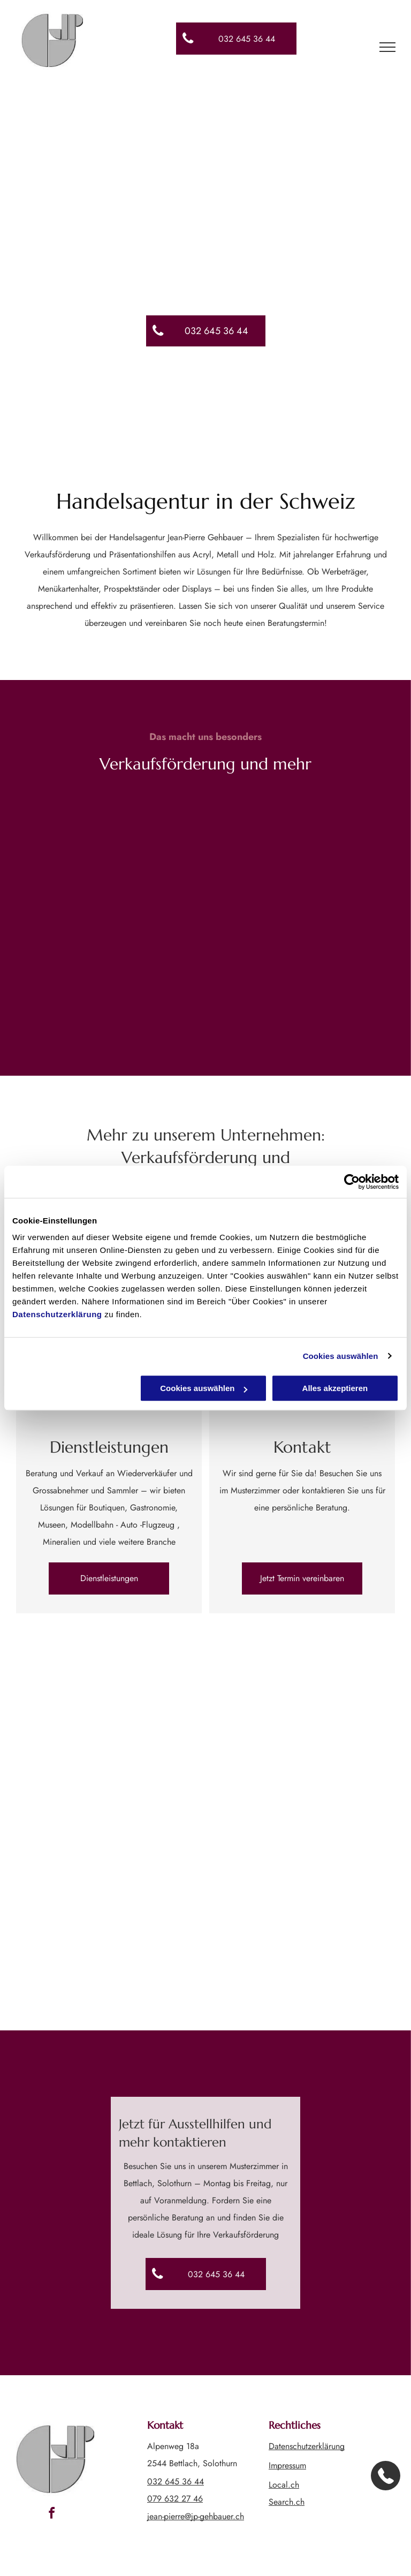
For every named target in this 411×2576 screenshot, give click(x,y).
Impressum (287, 2465)
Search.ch (287, 2502)
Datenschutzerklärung (57, 1314)
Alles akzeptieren (335, 1388)
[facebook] (51, 2515)
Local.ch (284, 2485)
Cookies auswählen (340, 1356)
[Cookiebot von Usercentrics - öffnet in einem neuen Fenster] (352, 1182)
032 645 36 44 (175, 2481)
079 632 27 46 (175, 2498)
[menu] (387, 47)
